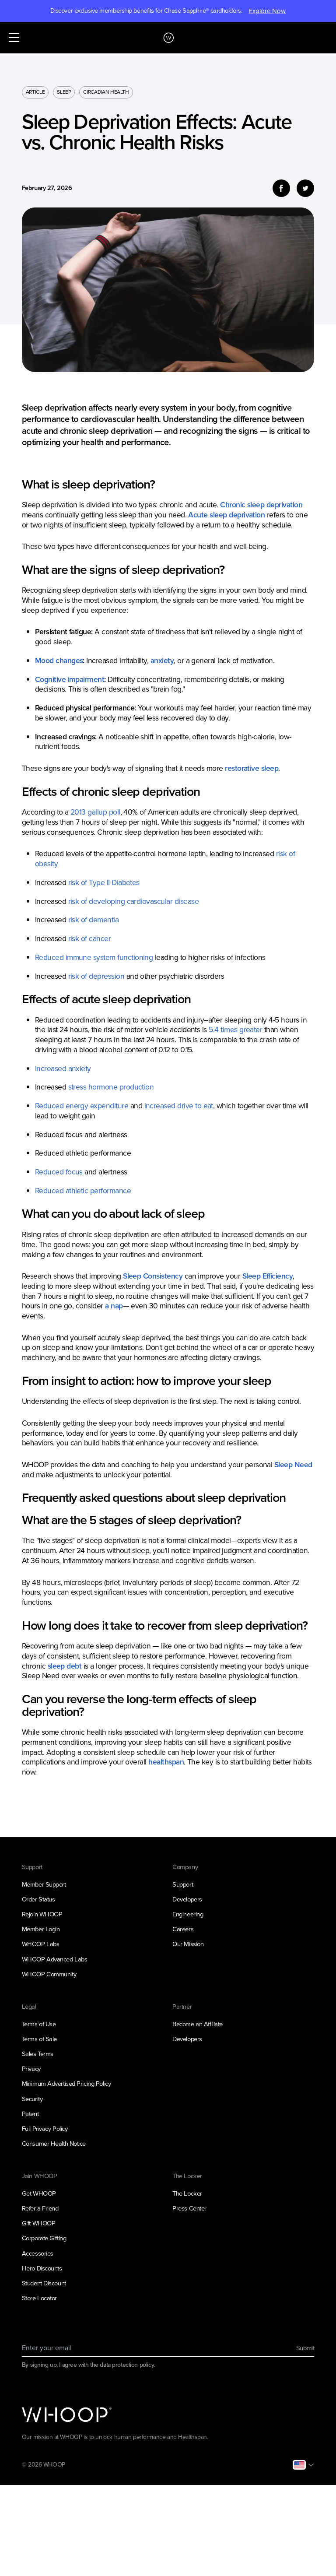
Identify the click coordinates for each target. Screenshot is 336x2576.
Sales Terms (37, 2054)
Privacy (31, 2068)
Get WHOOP (39, 2193)
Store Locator (39, 2298)
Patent (30, 2114)
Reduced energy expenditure (81, 1105)
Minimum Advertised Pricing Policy (66, 2083)
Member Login (41, 1929)
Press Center (189, 2208)
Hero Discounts (42, 2268)
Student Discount (44, 2283)
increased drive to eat (178, 1105)
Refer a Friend (40, 2208)
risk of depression (96, 976)
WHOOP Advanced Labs (55, 1959)
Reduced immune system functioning (94, 957)
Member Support (44, 1884)
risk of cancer (89, 938)
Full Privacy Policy (45, 2128)
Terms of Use (39, 2024)
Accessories (37, 2253)
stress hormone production (111, 1087)
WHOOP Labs (41, 1944)
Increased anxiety (63, 1068)
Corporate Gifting (44, 2238)
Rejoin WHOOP (42, 1914)
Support (182, 1884)
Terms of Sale (39, 2039)
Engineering (187, 1914)
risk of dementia (93, 919)
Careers (182, 1929)
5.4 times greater (235, 1029)
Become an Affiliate (197, 2024)
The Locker (187, 2193)
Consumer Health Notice (54, 2143)
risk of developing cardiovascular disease (133, 901)
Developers (187, 1899)
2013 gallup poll (95, 812)
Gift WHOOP (39, 2223)
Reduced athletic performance (83, 1190)
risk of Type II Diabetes (104, 882)
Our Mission (187, 1944)
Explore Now (267, 11)
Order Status (38, 1899)
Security (32, 2099)
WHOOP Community (49, 1974)
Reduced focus (59, 1171)
